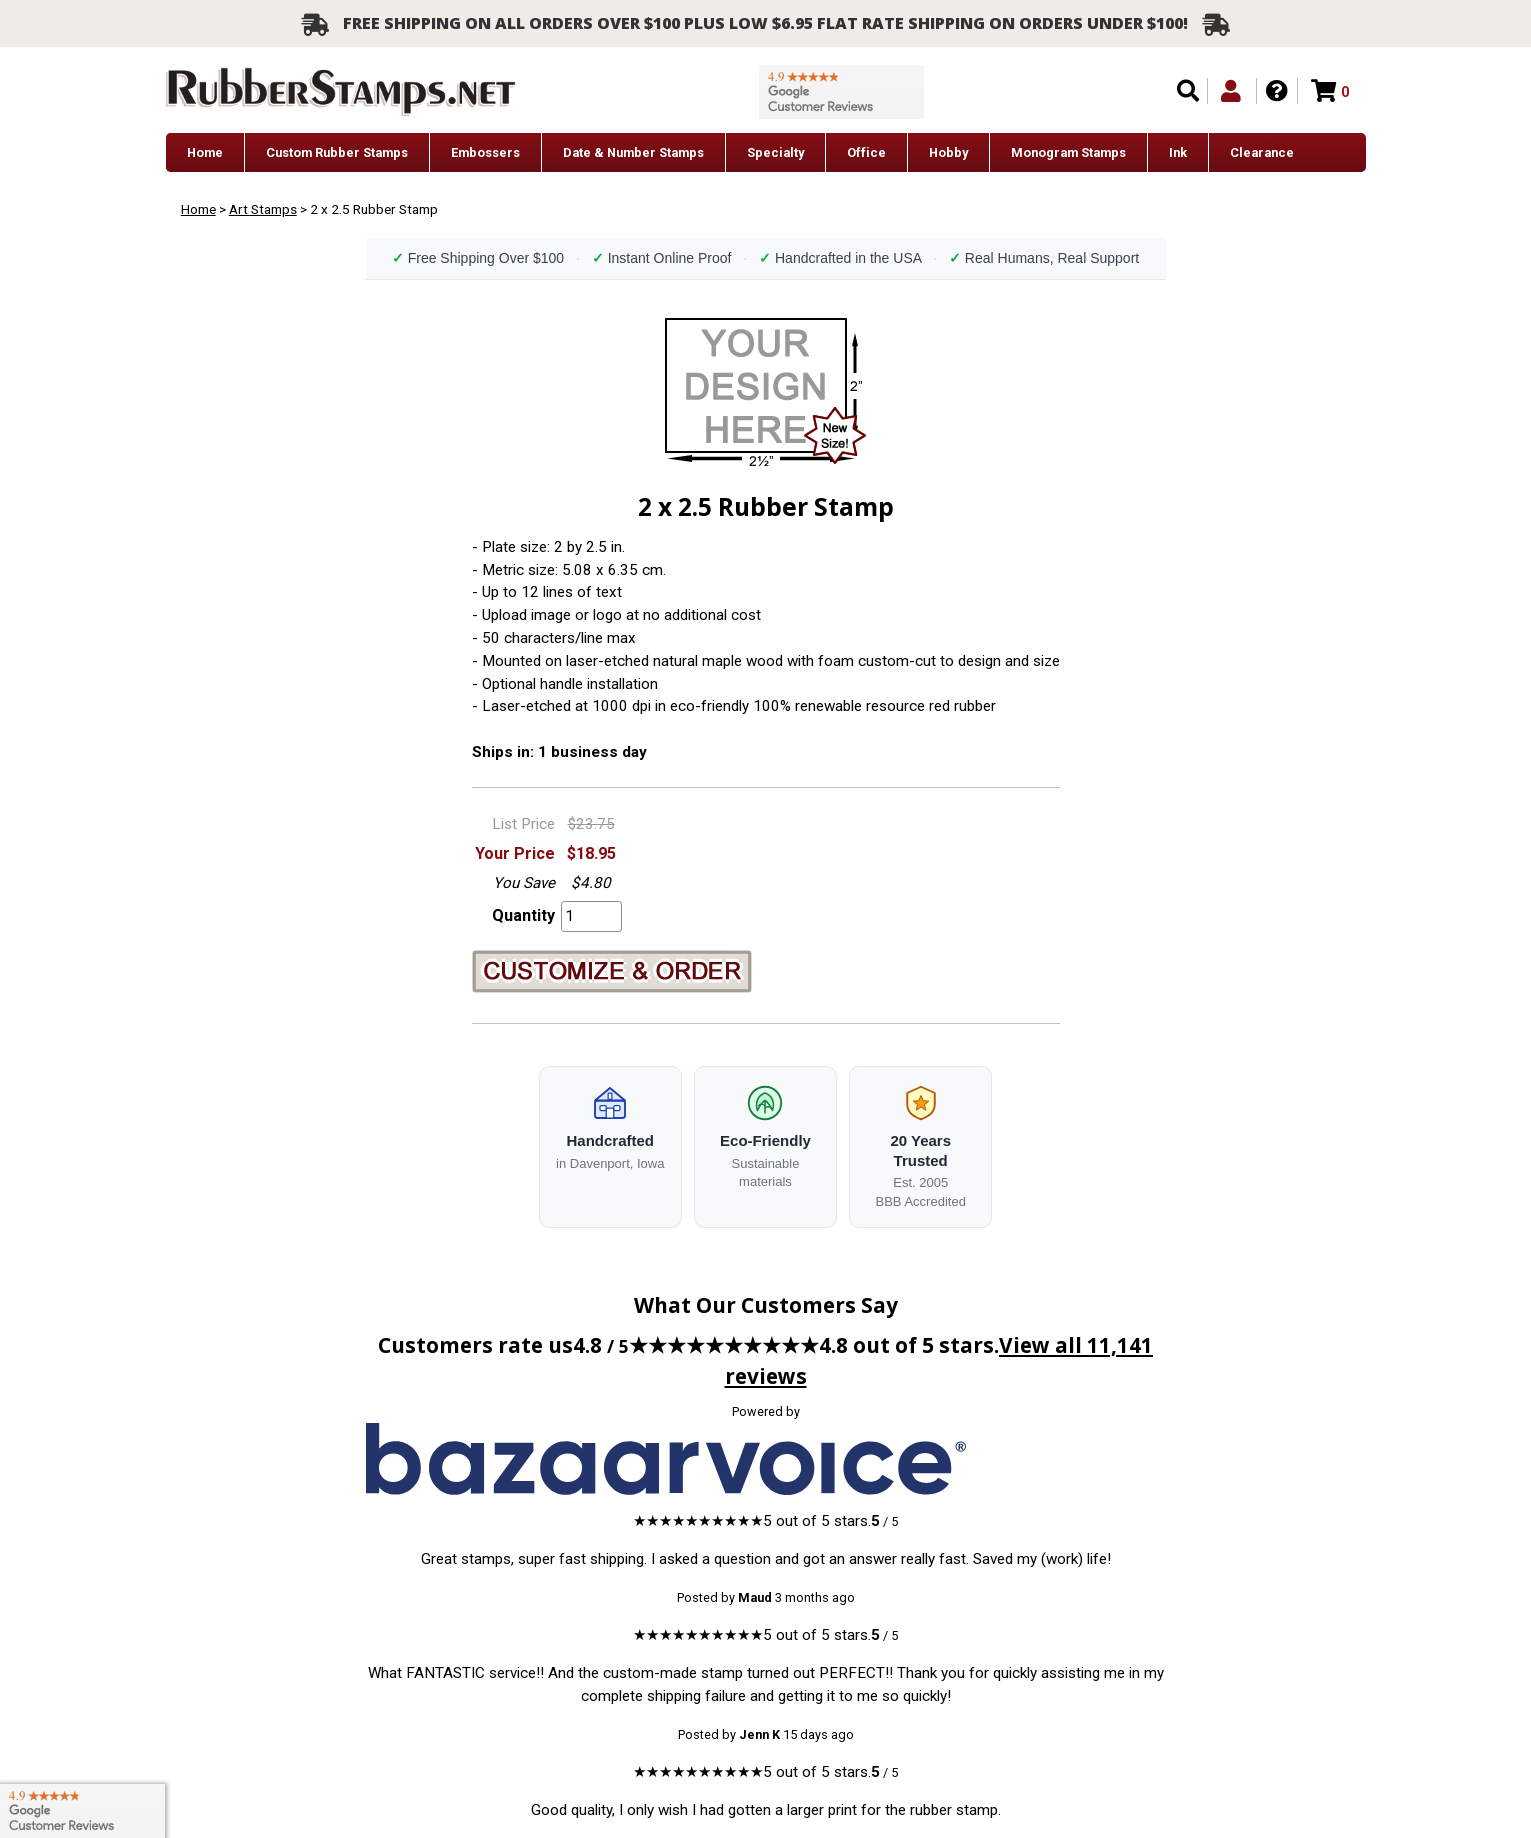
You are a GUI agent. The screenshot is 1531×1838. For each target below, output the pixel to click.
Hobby (948, 152)
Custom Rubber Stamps (337, 152)
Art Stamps (263, 209)
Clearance (1262, 152)
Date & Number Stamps (633, 152)
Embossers (485, 152)
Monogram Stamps (1068, 152)
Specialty (775, 152)
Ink (1178, 152)
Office (866, 152)
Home (205, 152)
